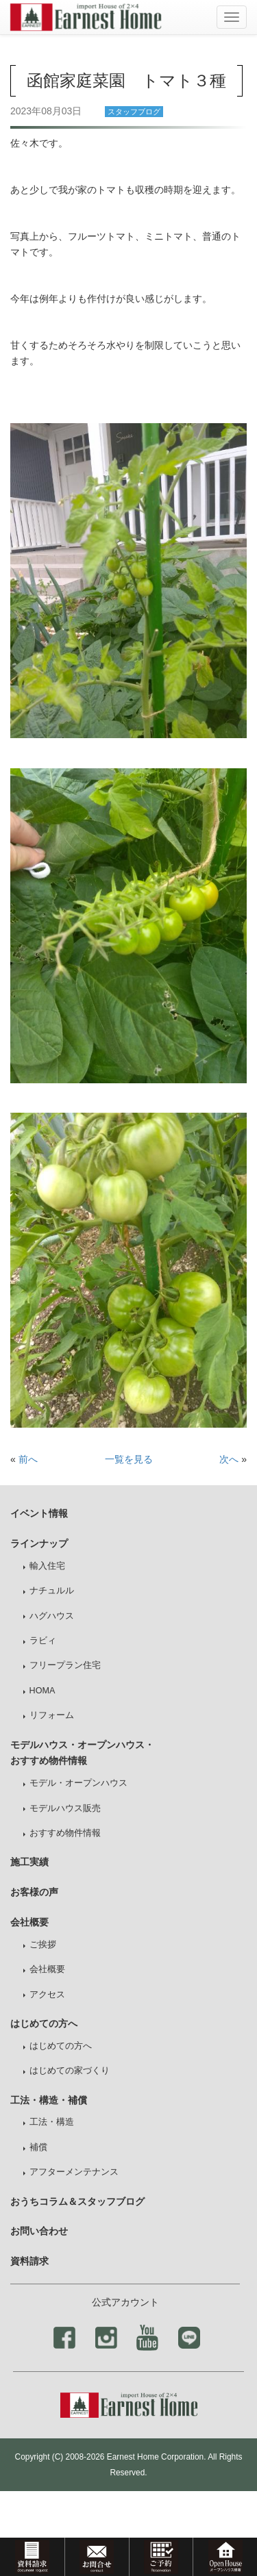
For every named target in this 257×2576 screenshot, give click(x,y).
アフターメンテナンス (74, 2172)
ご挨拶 (42, 1944)
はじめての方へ (60, 2046)
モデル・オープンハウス (78, 1783)
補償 (38, 2147)
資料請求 (29, 2261)
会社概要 (47, 1969)
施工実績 (29, 1861)
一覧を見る (129, 1459)
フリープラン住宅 (65, 1665)
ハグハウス (51, 1616)
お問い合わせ (39, 2230)
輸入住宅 (47, 1566)
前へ (28, 1459)
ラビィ (42, 1640)
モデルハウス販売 (65, 1808)
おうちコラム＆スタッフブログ (77, 2201)
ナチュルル (51, 1590)
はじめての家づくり (69, 2070)
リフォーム (51, 1715)
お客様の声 (34, 1891)
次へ (228, 1459)
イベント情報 (39, 1513)
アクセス (47, 1994)
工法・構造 (51, 2122)
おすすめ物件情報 (65, 1833)
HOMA (42, 1690)
